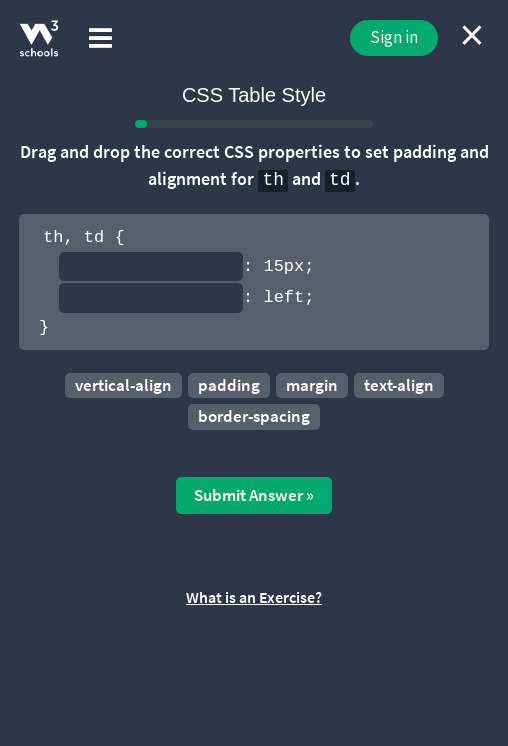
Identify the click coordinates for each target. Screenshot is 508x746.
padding (229, 385)
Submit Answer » (254, 495)
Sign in (394, 37)
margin (312, 385)
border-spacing (254, 416)
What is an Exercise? (254, 597)
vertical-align (123, 385)
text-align (399, 385)
